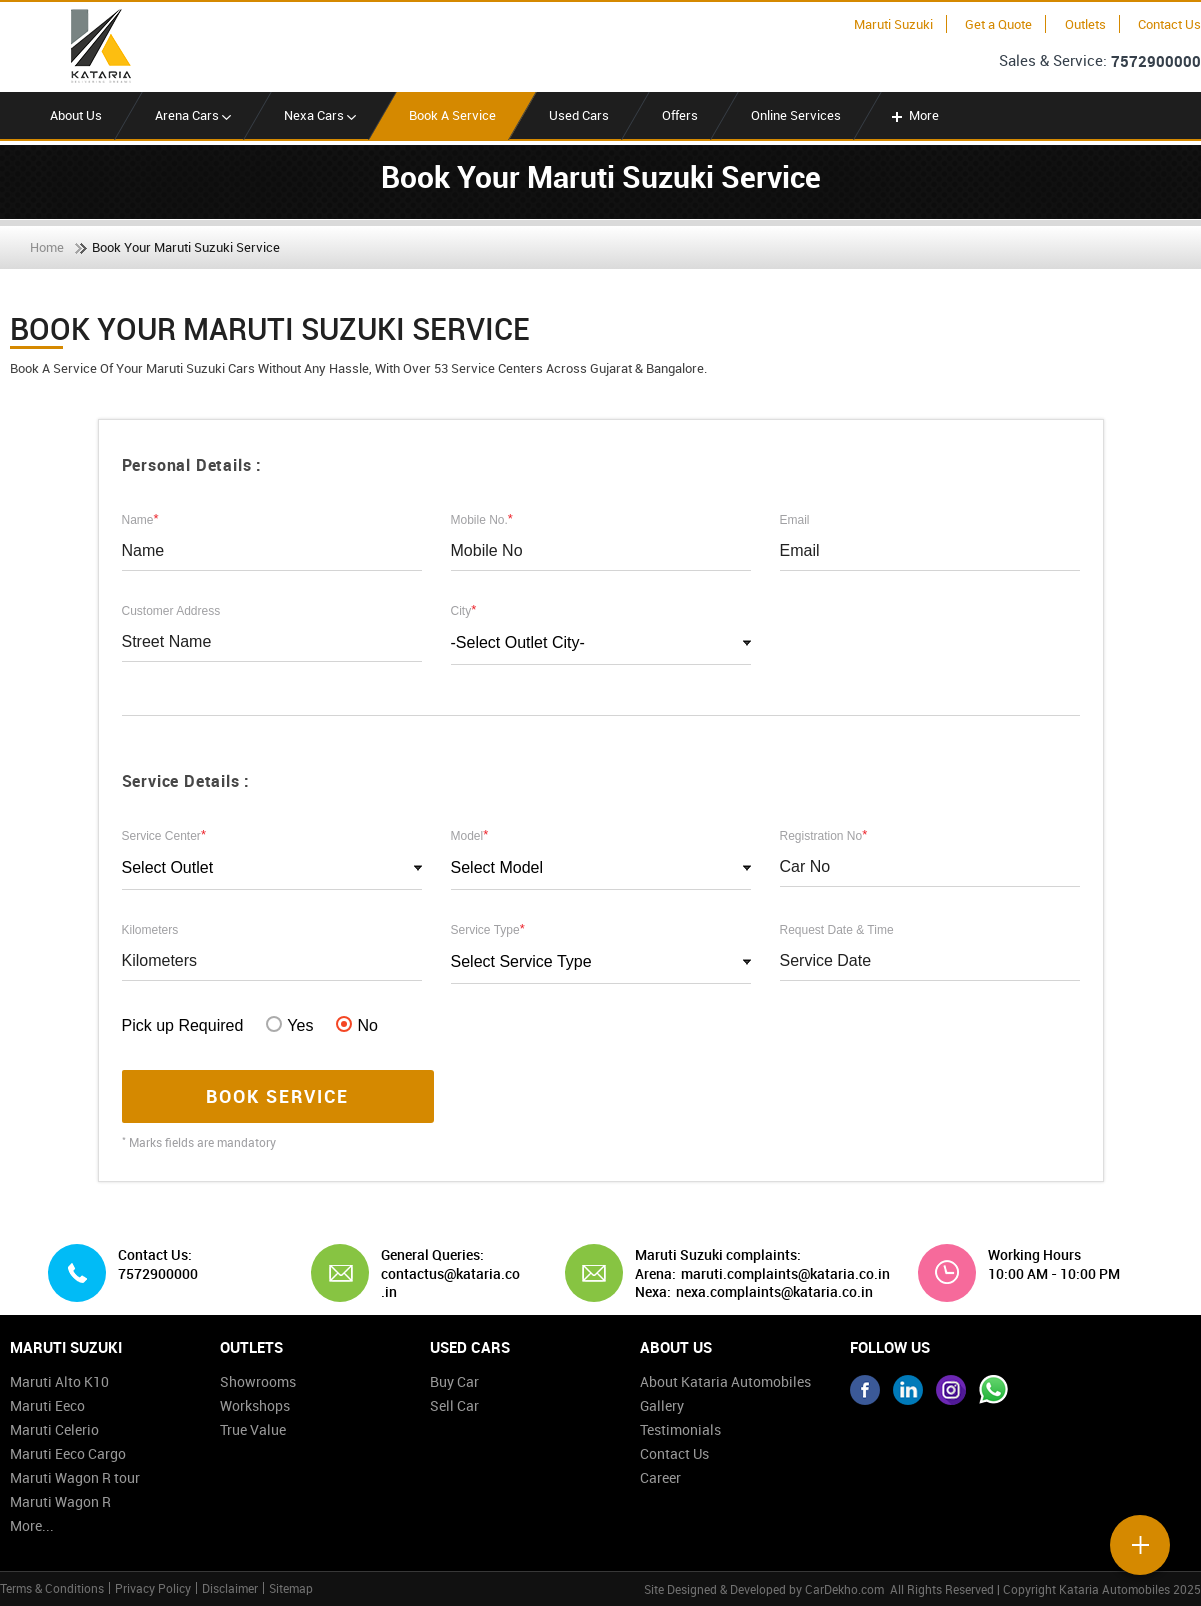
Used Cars (579, 115)
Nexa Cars (320, 115)
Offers (680, 115)
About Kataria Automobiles (725, 1381)
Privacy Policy (153, 1588)
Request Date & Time (837, 930)
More (913, 115)
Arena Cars (193, 115)
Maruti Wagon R (60, 1501)
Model (470, 835)
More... (32, 1525)
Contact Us (1169, 24)
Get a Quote (998, 24)
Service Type (488, 929)
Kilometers (150, 930)
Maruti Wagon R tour (75, 1477)
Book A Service (452, 115)
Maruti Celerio (54, 1429)
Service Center (164, 835)
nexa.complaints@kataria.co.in (774, 1292)
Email (795, 520)
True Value (253, 1429)
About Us (76, 115)
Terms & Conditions (52, 1588)
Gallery (662, 1405)
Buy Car (454, 1381)
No (356, 1025)
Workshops (255, 1405)
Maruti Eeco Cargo (68, 1453)
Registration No (824, 835)
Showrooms (258, 1381)
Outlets (1085, 24)
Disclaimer (230, 1588)
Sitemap (291, 1588)
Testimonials (680, 1429)
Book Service (277, 1096)
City (464, 610)
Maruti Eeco (47, 1405)
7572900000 (1156, 61)
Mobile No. (482, 519)
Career (660, 1477)
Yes (289, 1025)
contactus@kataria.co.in (450, 1282)
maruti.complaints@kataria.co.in (785, 1274)
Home (47, 247)
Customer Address (171, 611)
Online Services (796, 115)
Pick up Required (183, 1025)
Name (140, 519)
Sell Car (454, 1405)
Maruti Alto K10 (59, 1381)
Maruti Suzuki (893, 24)
